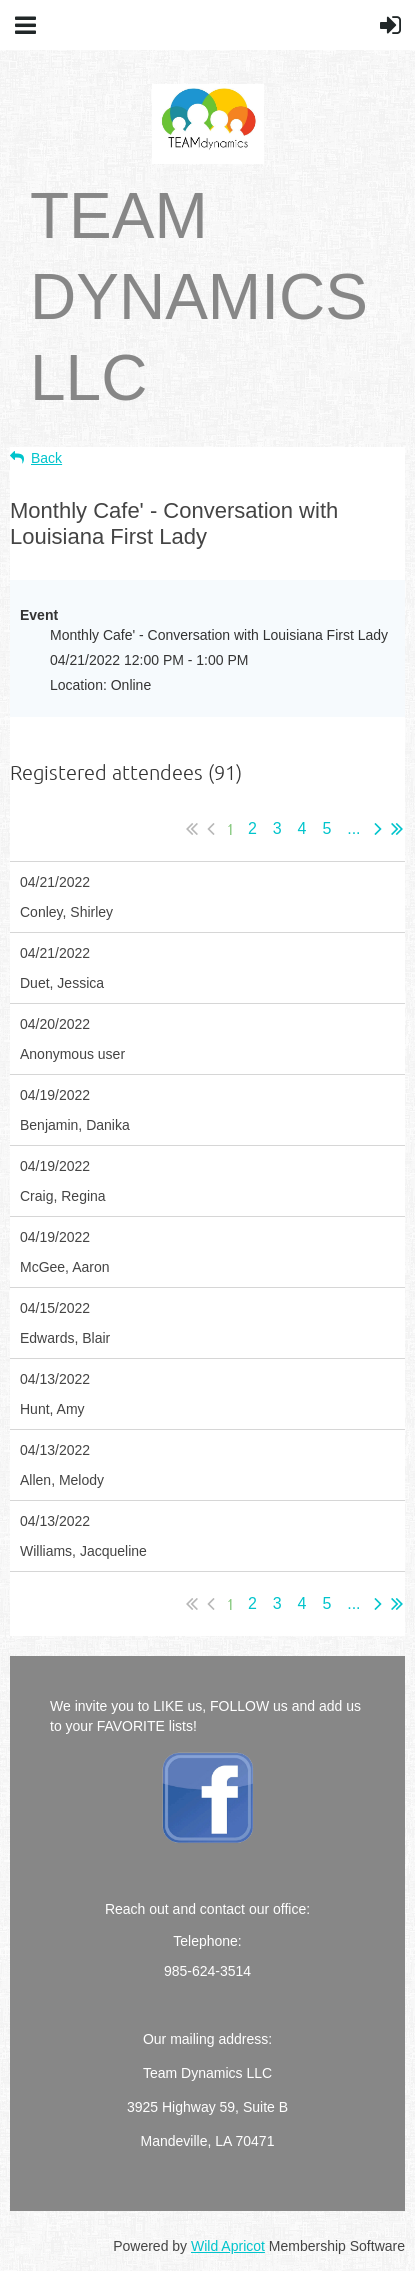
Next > (378, 829)
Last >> (397, 829)
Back (46, 458)
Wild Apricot (228, 2246)
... (354, 828)
